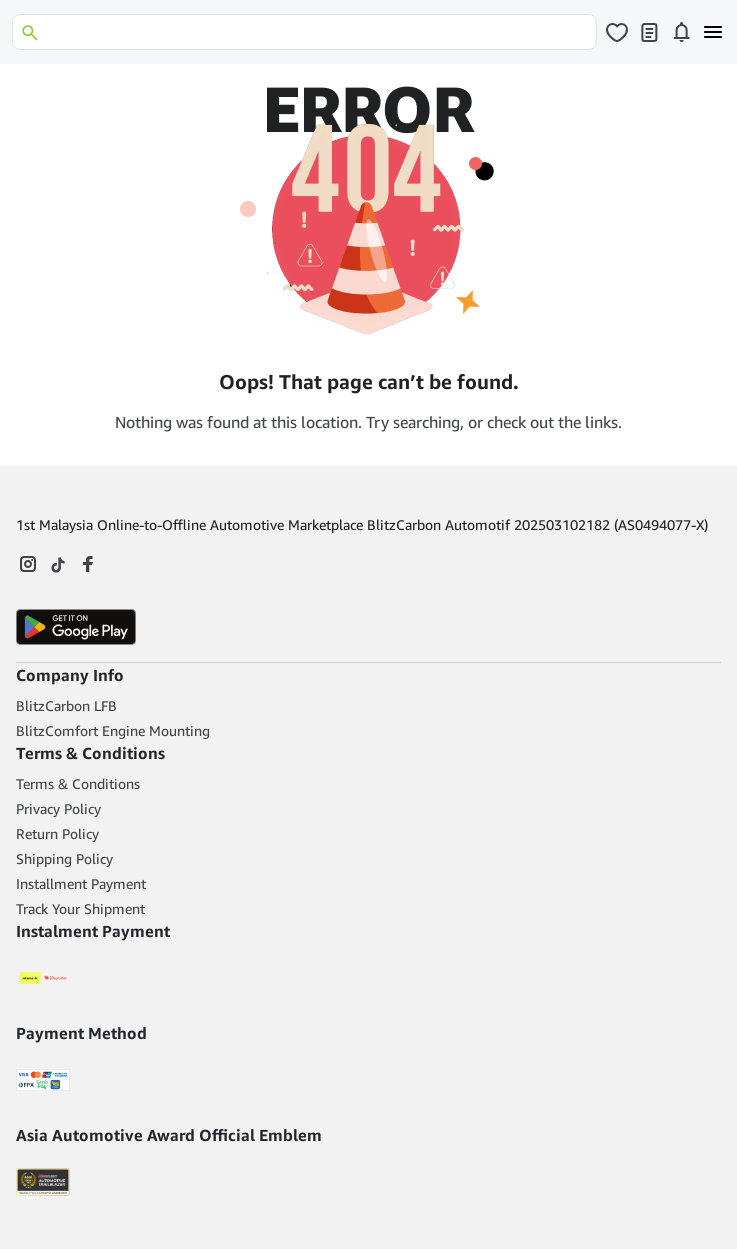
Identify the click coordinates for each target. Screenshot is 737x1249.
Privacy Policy (58, 808)
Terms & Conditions (78, 783)
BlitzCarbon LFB (66, 705)
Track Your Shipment (80, 908)
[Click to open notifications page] (681, 32)
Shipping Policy (64, 858)
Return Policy (57, 833)
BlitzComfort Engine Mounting (113, 730)
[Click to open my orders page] (649, 32)
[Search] (304, 32)
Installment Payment (81, 883)
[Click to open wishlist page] (617, 32)
